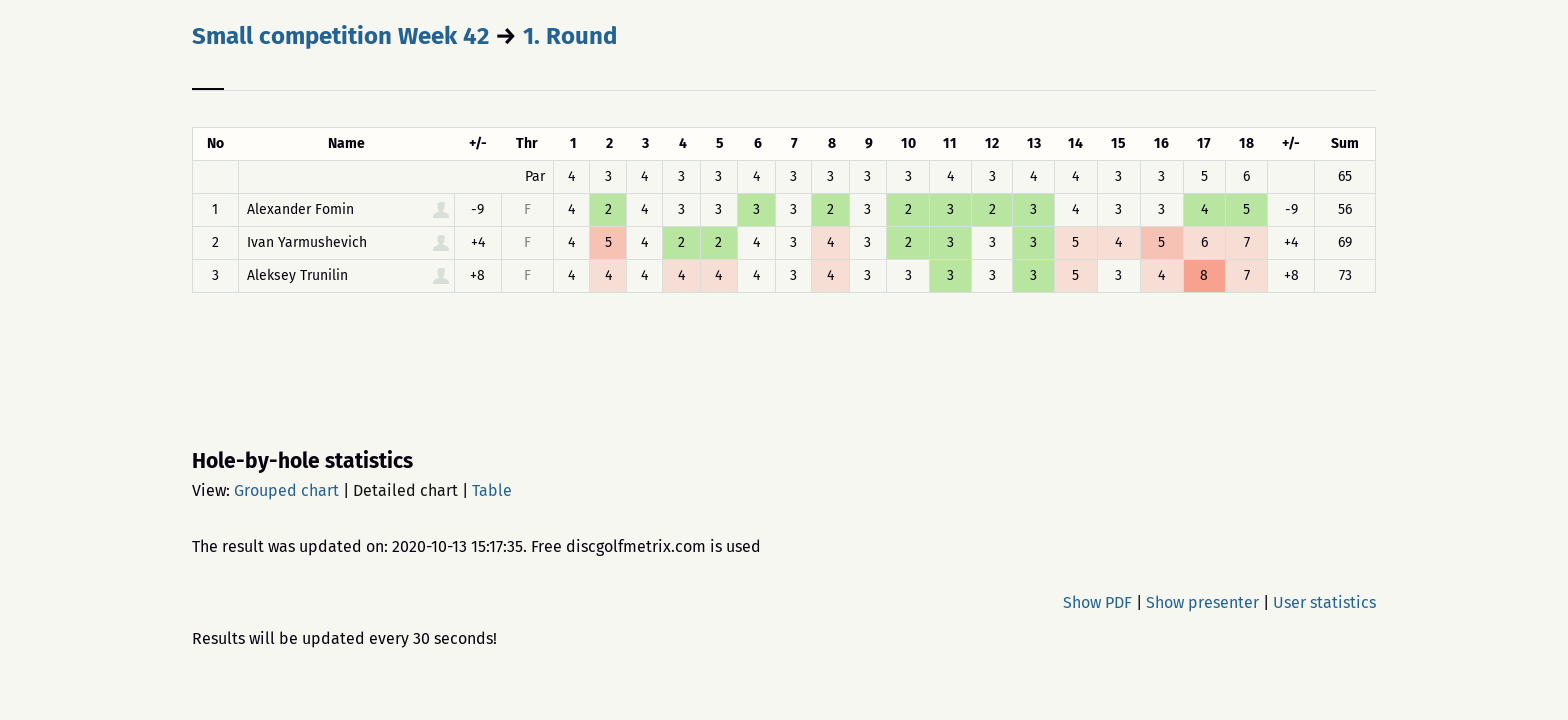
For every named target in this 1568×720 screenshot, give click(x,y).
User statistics (1324, 602)
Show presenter (1202, 602)
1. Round (570, 36)
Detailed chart (405, 490)
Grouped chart (286, 490)
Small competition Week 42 (340, 36)
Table (492, 490)
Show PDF (1097, 602)
